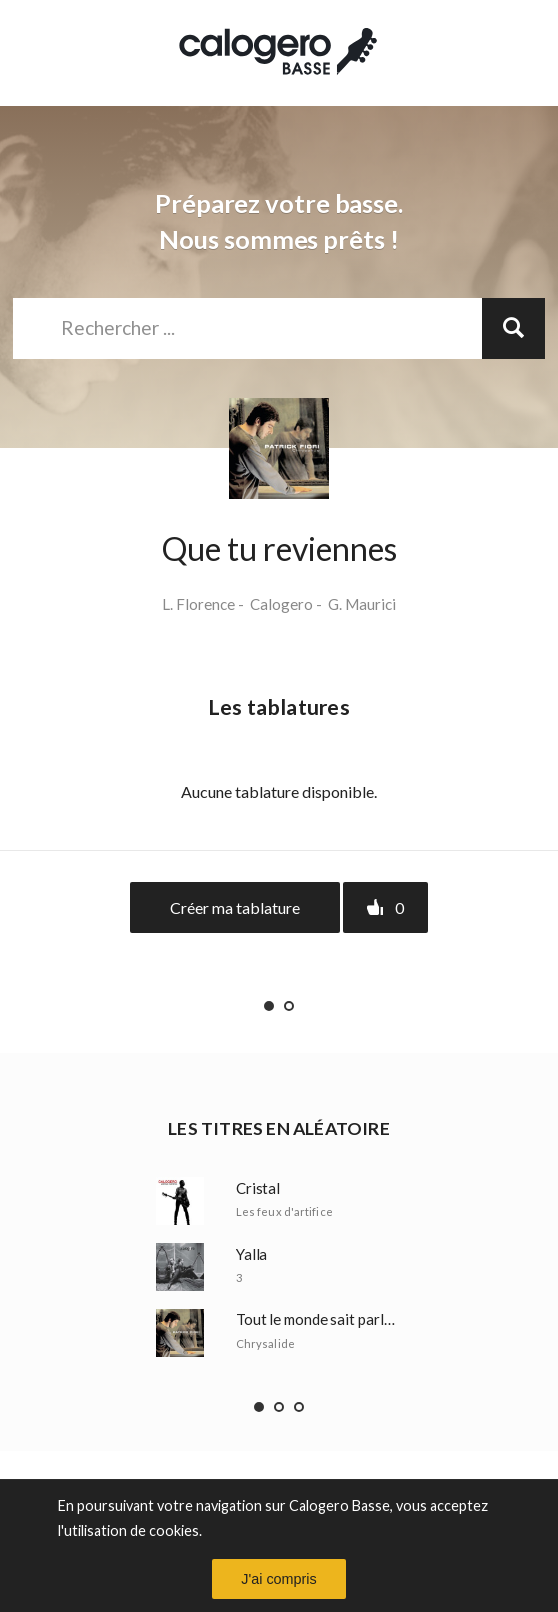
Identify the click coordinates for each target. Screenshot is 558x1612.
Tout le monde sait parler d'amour (319, 1319)
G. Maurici (362, 604)
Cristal (258, 1188)
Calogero (281, 604)
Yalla (252, 1254)
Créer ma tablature (235, 907)
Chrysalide (265, 1343)
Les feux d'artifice (284, 1211)
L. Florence (198, 604)
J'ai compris (279, 1579)
